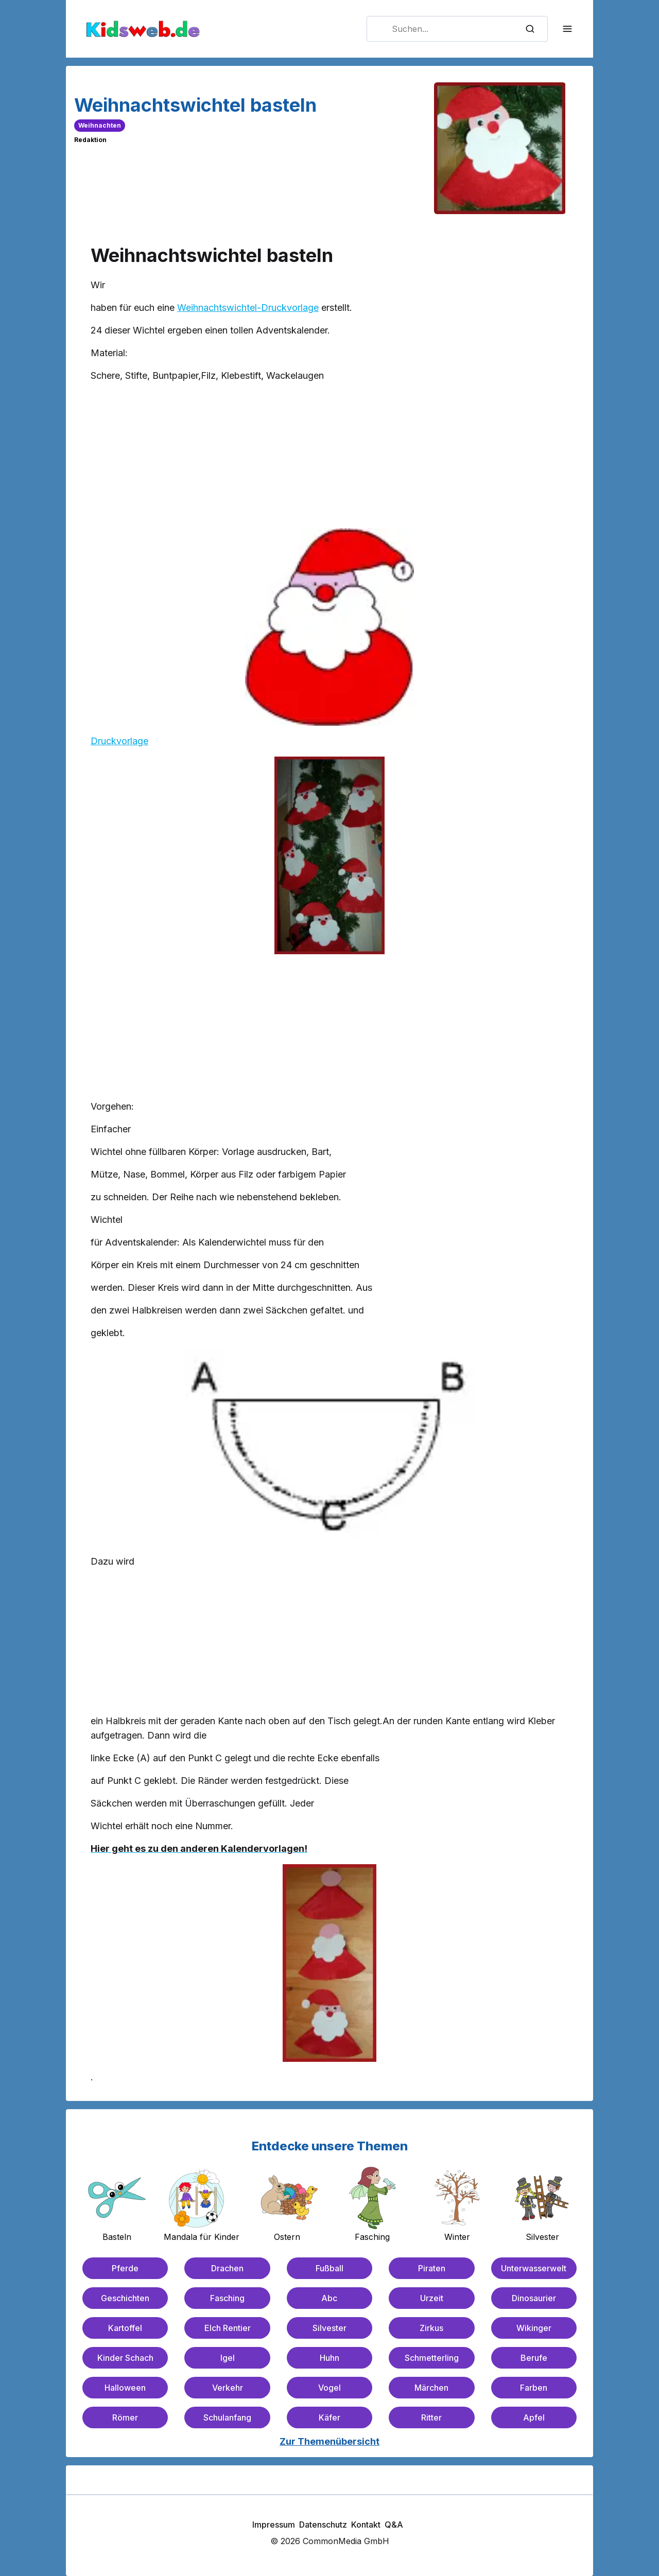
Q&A (394, 2524)
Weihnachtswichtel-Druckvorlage (248, 307)
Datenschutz (323, 2524)
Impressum (273, 2524)
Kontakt (365, 2524)
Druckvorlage (119, 740)
